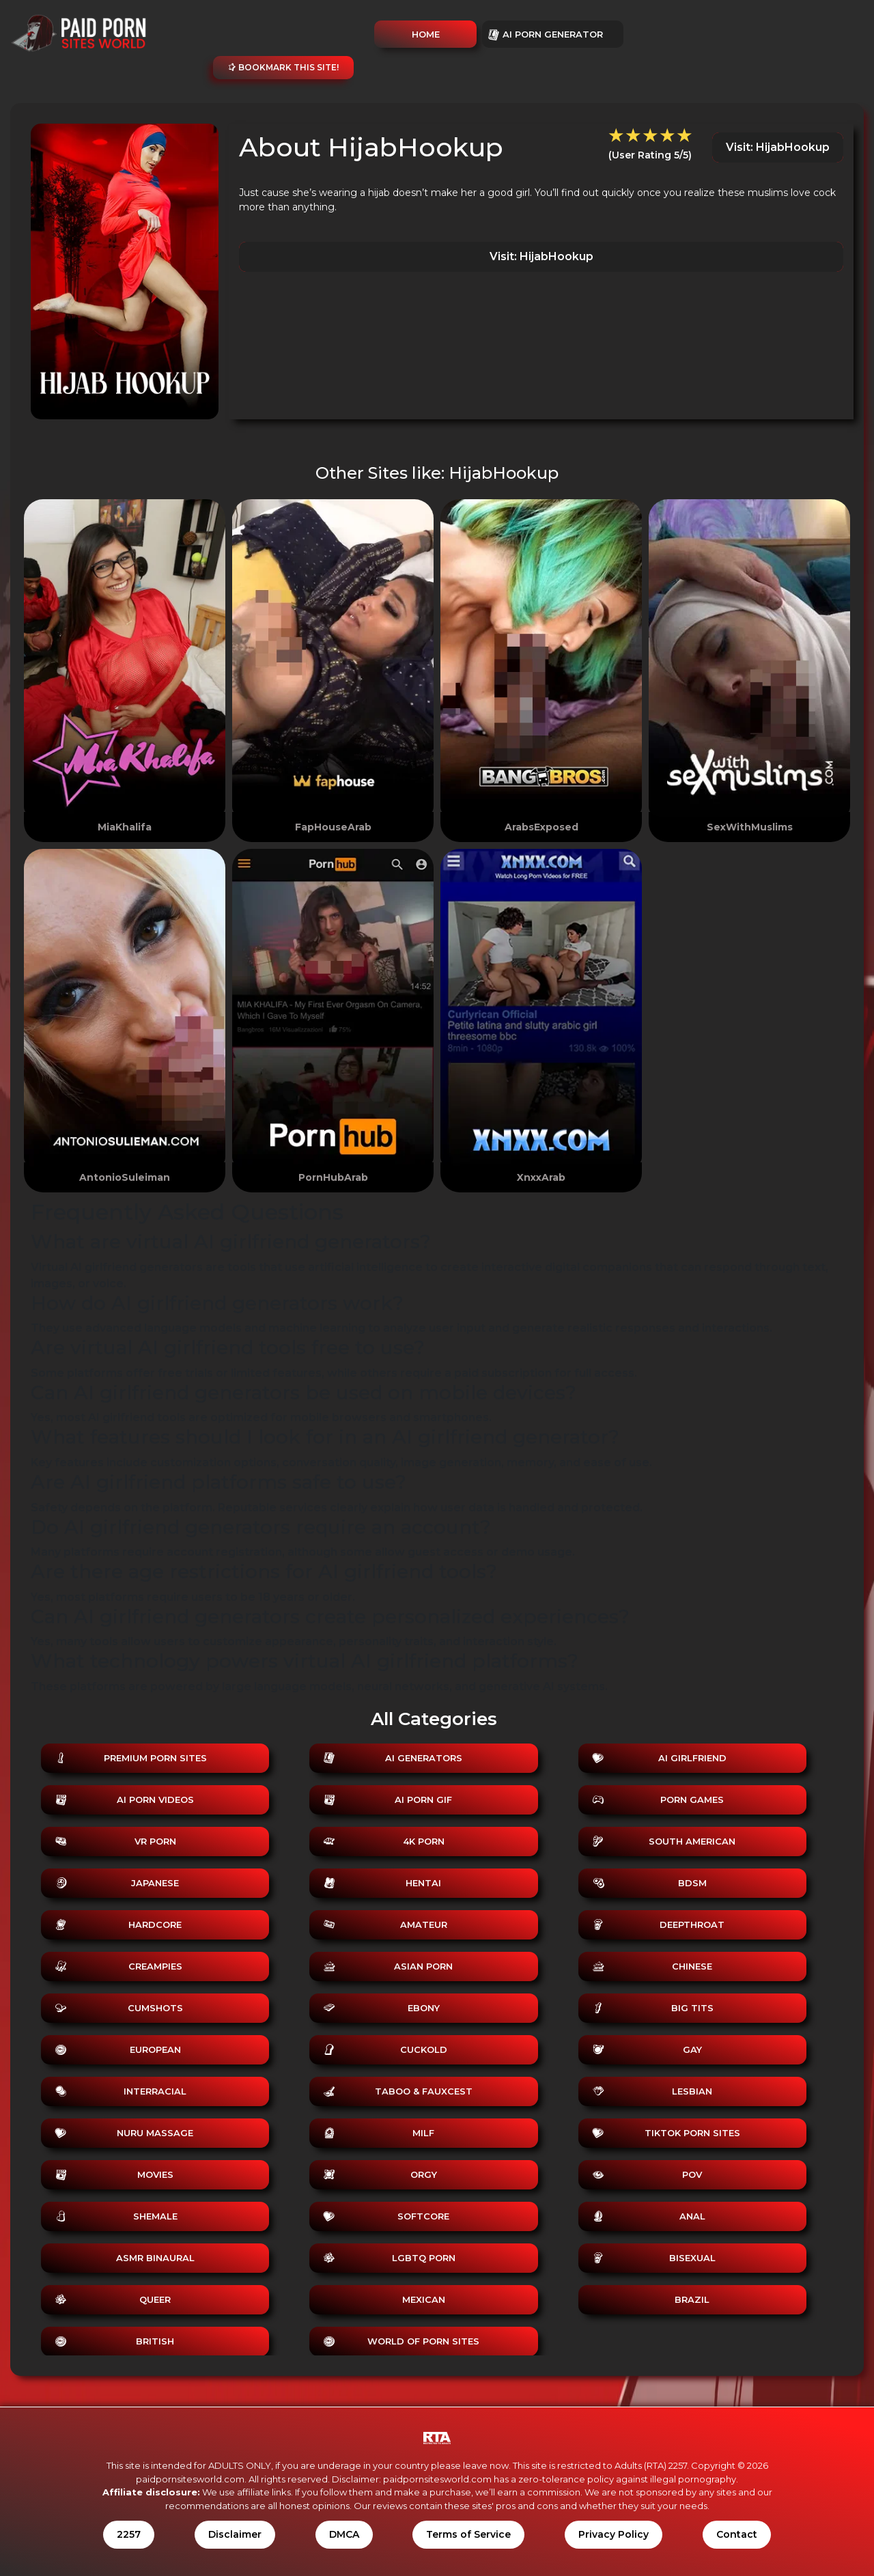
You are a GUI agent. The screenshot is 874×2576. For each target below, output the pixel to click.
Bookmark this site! (283, 67)
